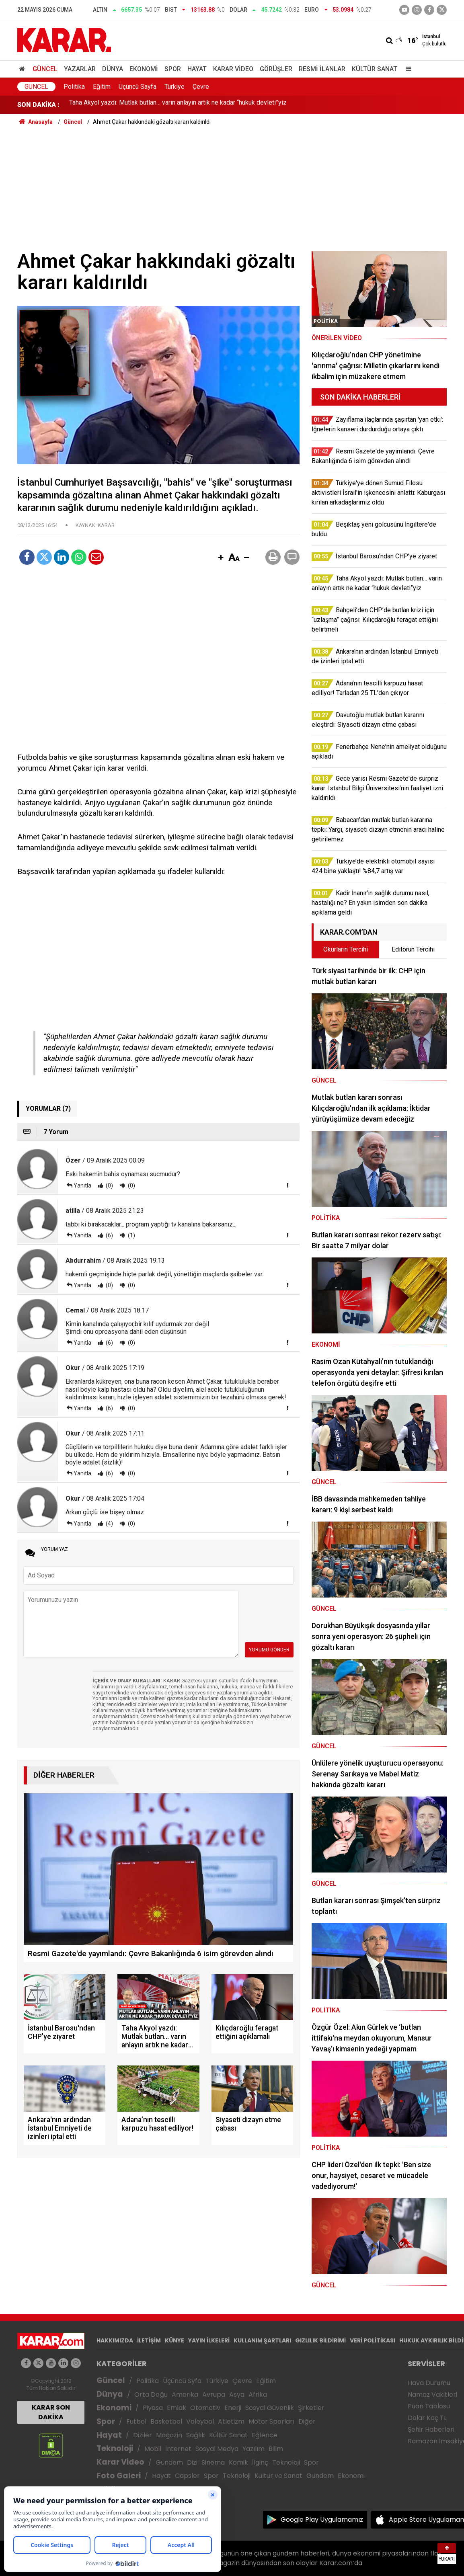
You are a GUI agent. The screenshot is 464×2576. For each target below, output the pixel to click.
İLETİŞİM (149, 2340)
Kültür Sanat (374, 69)
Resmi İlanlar (322, 69)
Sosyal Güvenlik (269, 2407)
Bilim (276, 2448)
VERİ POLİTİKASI (372, 2340)
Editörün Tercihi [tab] (413, 949)
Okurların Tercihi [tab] (345, 949)
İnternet (178, 2448)
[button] (220, 558)
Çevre (201, 86)
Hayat (197, 69)
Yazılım (253, 2448)
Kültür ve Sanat (278, 2475)
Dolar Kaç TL (427, 2417)
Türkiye (174, 86)
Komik (238, 2462)
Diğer (307, 2421)
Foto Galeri (118, 2475)
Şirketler (311, 2407)
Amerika (185, 2394)
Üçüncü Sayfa (137, 86)
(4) (109, 1523)
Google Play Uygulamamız (322, 2519)
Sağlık (195, 2435)
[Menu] (406, 69)
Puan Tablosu (429, 2406)
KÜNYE (174, 2340)
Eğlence (264, 2435)
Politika (74, 86)
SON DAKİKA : (38, 105)
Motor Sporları (271, 2421)
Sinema (213, 2462)
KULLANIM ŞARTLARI (262, 2340)
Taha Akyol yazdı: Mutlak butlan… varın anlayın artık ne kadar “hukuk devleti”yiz (178, 105)
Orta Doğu (151, 2394)
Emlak (176, 2407)
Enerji (232, 2407)
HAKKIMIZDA (114, 2340)
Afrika (257, 2394)
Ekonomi (143, 69)
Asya (236, 2394)
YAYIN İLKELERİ (209, 2340)
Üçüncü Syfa (182, 2380)
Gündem (169, 2462)
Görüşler (276, 69)
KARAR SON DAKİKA (51, 2412)
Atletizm (231, 2421)
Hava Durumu (429, 2382)
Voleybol (200, 2421)
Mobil (152, 2448)
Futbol (136, 2421)
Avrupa (213, 2394)
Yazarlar (80, 69)
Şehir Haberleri (431, 2429)
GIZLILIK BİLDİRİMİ (320, 2340)
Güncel (45, 69)
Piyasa (153, 2407)
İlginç (260, 2462)
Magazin (169, 2435)
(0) (109, 1185)
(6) (109, 1235)
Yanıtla (82, 1185)
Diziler (142, 2435)
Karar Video (233, 69)
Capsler (187, 2475)
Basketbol (166, 2421)
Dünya (112, 69)
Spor (172, 69)
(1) (131, 1235)
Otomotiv (205, 2407)
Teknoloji (114, 2448)
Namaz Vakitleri (432, 2394)
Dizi (192, 2462)
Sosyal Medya (216, 2448)
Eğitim (102, 86)
